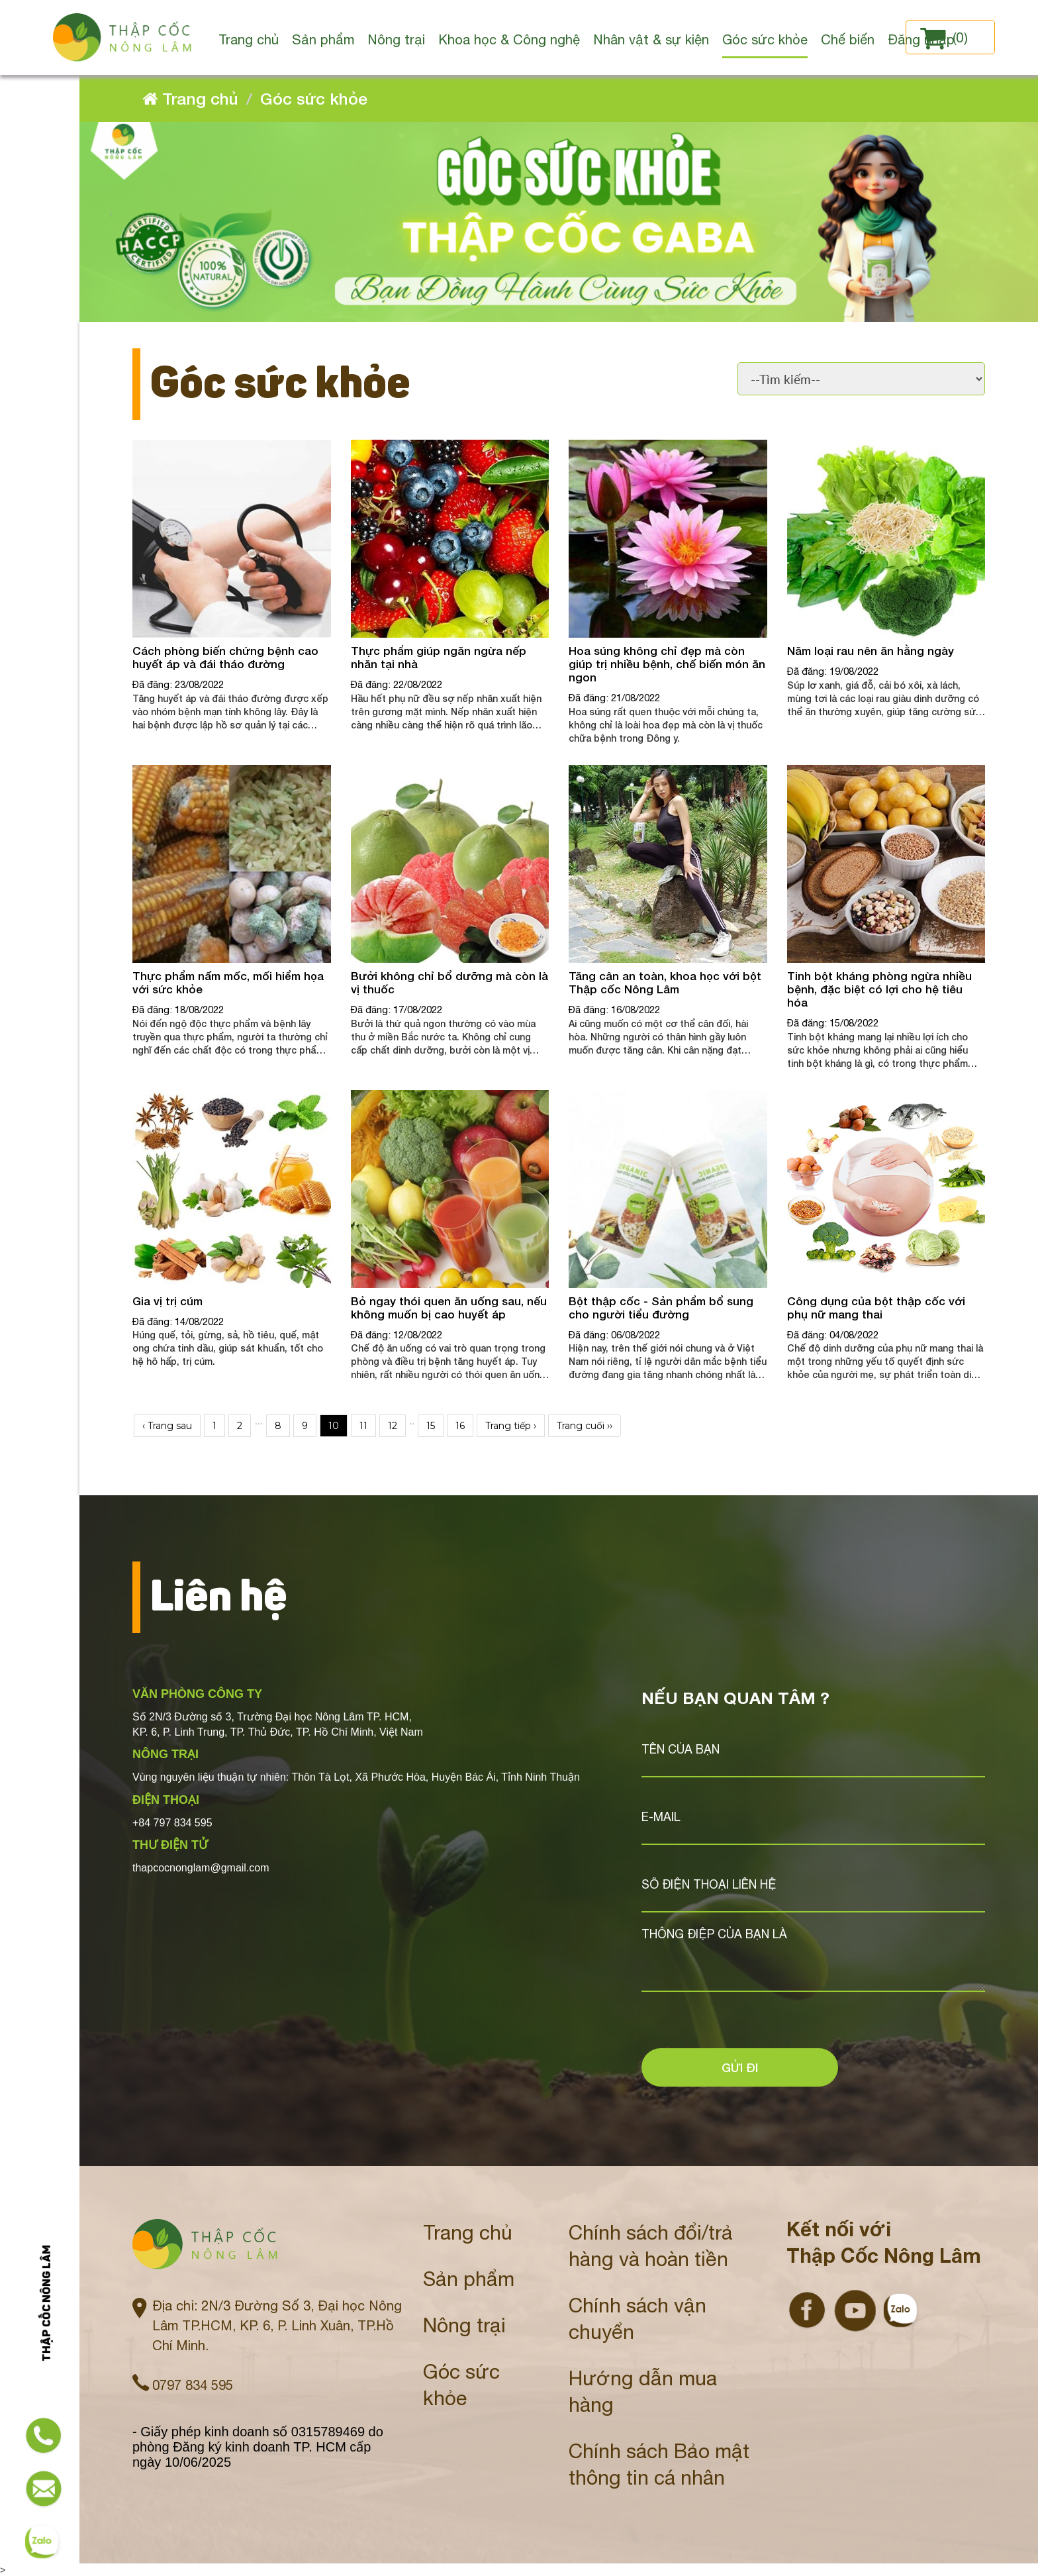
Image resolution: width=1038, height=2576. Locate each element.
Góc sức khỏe (313, 97)
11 (363, 1426)
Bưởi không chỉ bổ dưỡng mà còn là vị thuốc (449, 982)
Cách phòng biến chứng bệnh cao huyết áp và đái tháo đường (225, 657)
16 (460, 1426)
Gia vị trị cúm (167, 1301)
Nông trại (464, 2324)
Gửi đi (740, 2066)
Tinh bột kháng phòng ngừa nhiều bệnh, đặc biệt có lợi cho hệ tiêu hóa (879, 989)
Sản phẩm (468, 2277)
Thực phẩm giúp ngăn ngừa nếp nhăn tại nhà (438, 657)
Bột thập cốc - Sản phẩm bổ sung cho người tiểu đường (661, 1307)
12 (392, 1426)
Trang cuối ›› (584, 1426)
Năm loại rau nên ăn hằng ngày (870, 651)
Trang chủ (190, 97)
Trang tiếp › (510, 1426)
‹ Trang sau (167, 1426)
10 (333, 1426)
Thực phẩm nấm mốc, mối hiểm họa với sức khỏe (228, 982)
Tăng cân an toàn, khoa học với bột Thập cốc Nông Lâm (665, 982)
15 (430, 1426)
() (944, 37)
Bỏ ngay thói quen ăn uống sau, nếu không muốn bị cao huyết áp (449, 1307)
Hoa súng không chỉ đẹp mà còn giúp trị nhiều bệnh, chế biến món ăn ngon (667, 664)
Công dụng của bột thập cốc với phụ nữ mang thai (876, 1307)
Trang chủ (467, 2231)
